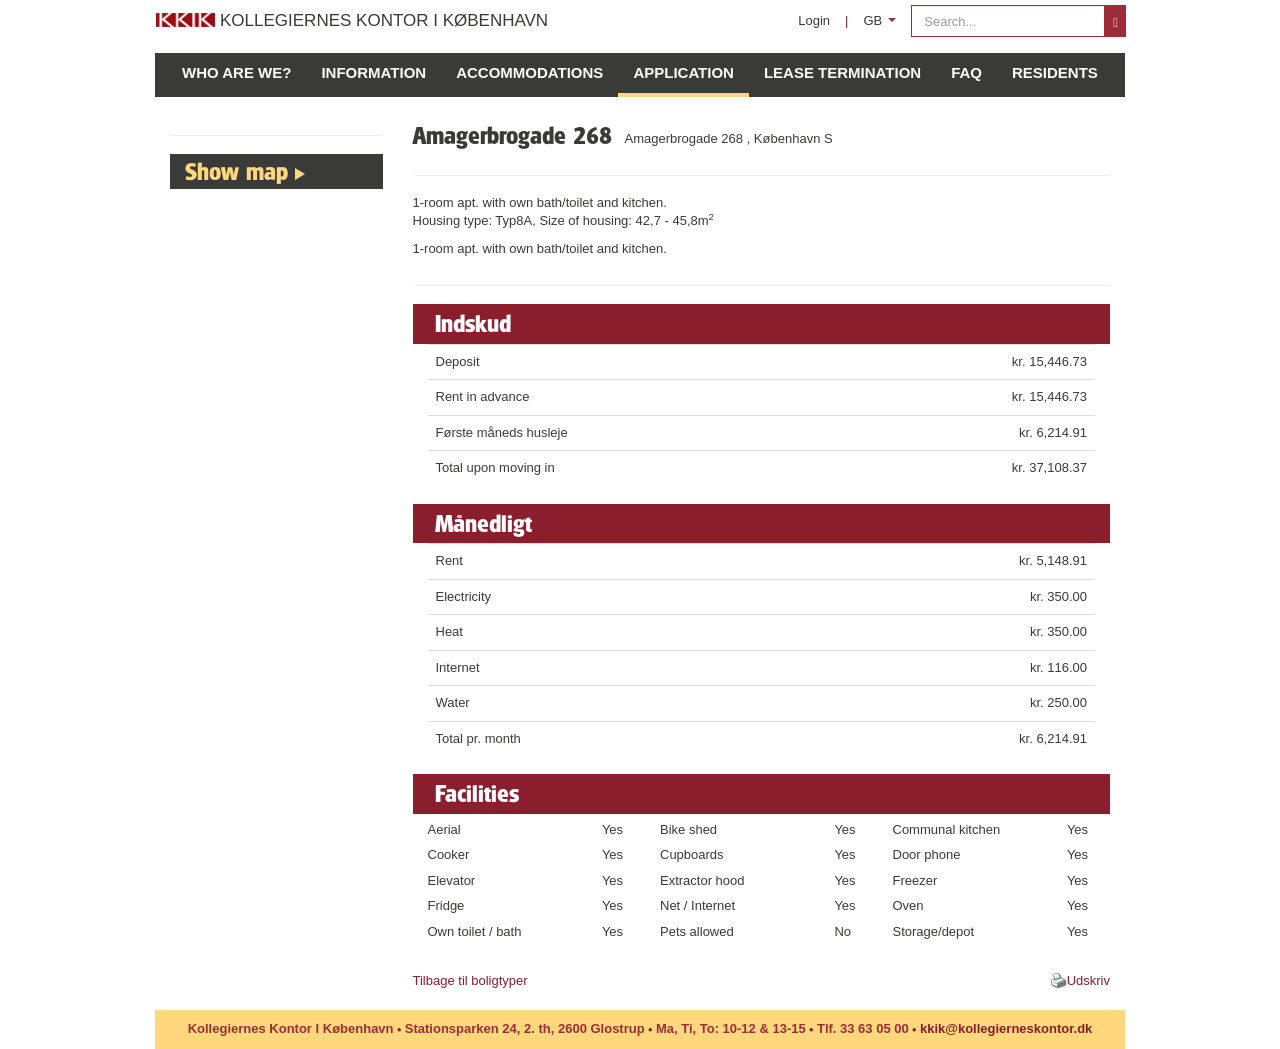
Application (683, 72)
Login (814, 20)
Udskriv (1088, 980)
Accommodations (529, 72)
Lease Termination (842, 72)
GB (883, 25)
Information (373, 72)
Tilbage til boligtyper (470, 980)
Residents (1055, 72)
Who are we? (236, 72)
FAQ (966, 72)
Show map (236, 171)
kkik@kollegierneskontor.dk (1006, 1028)
